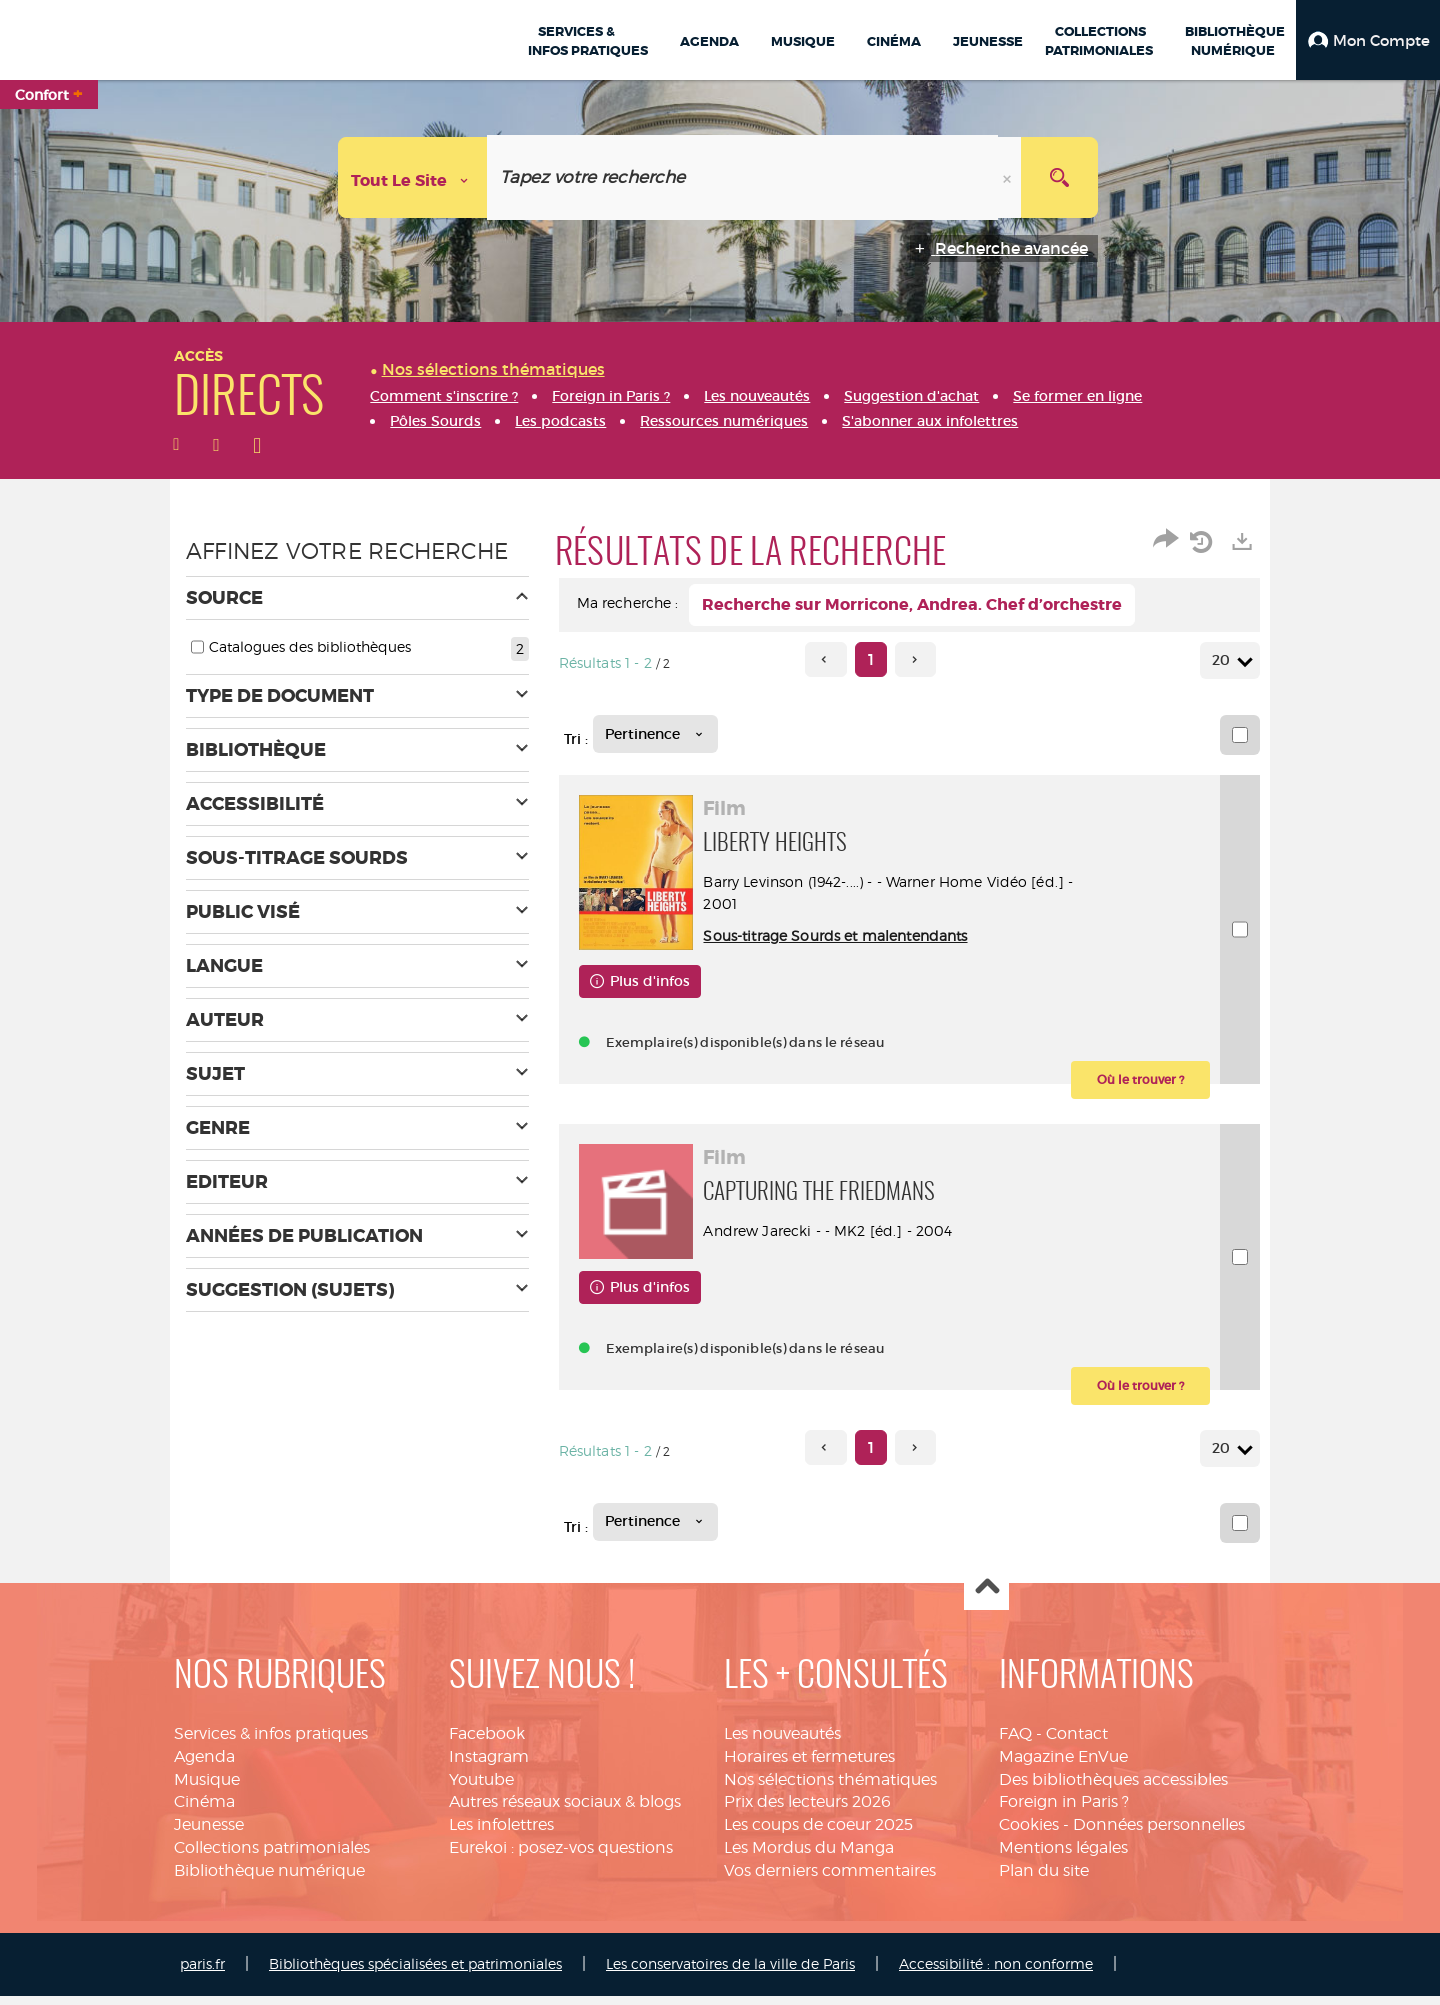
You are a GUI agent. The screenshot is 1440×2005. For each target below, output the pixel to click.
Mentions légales (1063, 1856)
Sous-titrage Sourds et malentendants (841, 935)
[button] (1368, 40)
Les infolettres (501, 1834)
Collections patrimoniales (272, 1856)
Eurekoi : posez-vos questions (561, 1856)
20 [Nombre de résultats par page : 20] (1224, 660)
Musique (207, 1788)
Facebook (487, 1742)
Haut (986, 1597)
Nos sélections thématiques (830, 1788)
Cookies (1029, 1834)
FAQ (1015, 1742)
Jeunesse (209, 1834)
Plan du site (1044, 1879)
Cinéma (204, 1811)
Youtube (481, 1788)
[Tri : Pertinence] (655, 734)
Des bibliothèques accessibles (1113, 1788)
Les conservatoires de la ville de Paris (730, 1972)
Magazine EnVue (1063, 1765)
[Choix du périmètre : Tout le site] (413, 177)
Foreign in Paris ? (1064, 1811)
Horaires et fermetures (809, 1765)
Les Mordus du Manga (809, 1856)
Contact (1077, 1742)
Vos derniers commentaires (830, 1879)
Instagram (489, 1765)
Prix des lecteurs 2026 (807, 1811)
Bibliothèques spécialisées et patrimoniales (415, 1972)
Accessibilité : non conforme (996, 1972)
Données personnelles (1159, 1834)
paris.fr (202, 1972)
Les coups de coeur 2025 (818, 1834)
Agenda (204, 1765)
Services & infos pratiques (271, 1742)
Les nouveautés (782, 1742)
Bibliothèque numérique (269, 1879)
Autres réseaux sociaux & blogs (565, 1811)
